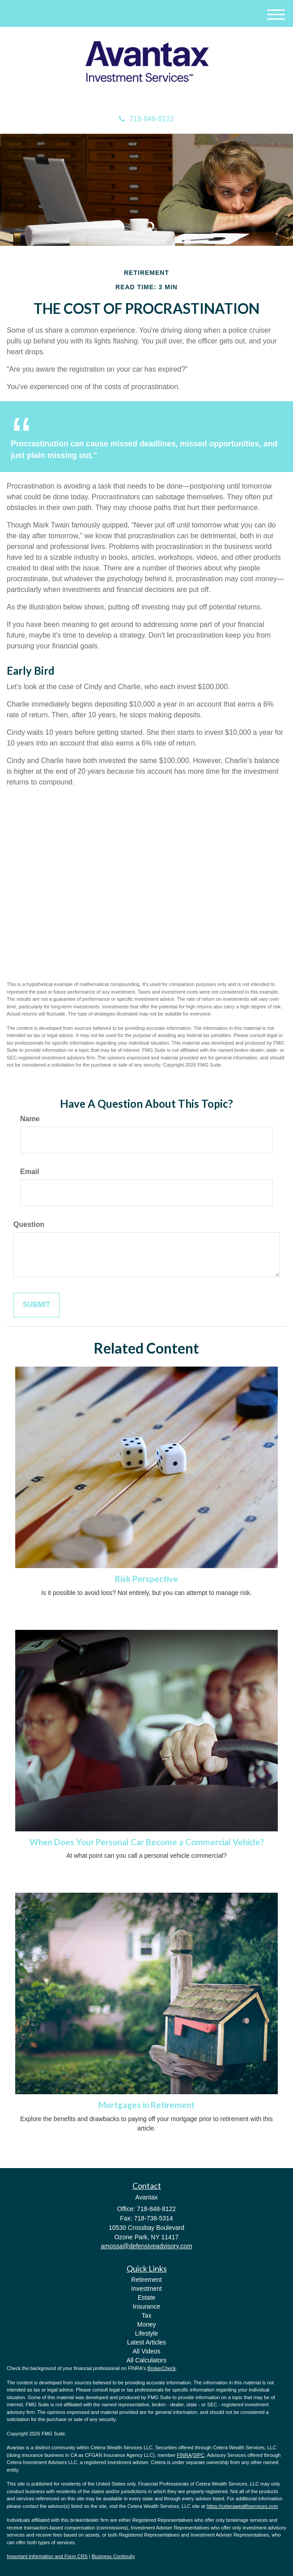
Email (29, 1171)
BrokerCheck (162, 2368)
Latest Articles (146, 2342)
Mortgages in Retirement (146, 2105)
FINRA (184, 2455)
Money (146, 2324)
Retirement (146, 2279)
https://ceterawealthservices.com (242, 2506)
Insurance (146, 2306)
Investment (146, 2288)
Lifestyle (146, 2333)
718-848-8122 (146, 119)
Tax (147, 2315)
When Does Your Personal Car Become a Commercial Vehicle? (147, 1842)
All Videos (146, 2351)
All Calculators (146, 2360)
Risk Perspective (146, 1579)
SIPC (198, 2455)
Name (30, 1119)
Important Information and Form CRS (47, 2556)
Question (28, 1224)
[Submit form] (36, 1305)
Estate (147, 2297)
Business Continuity (113, 2556)
